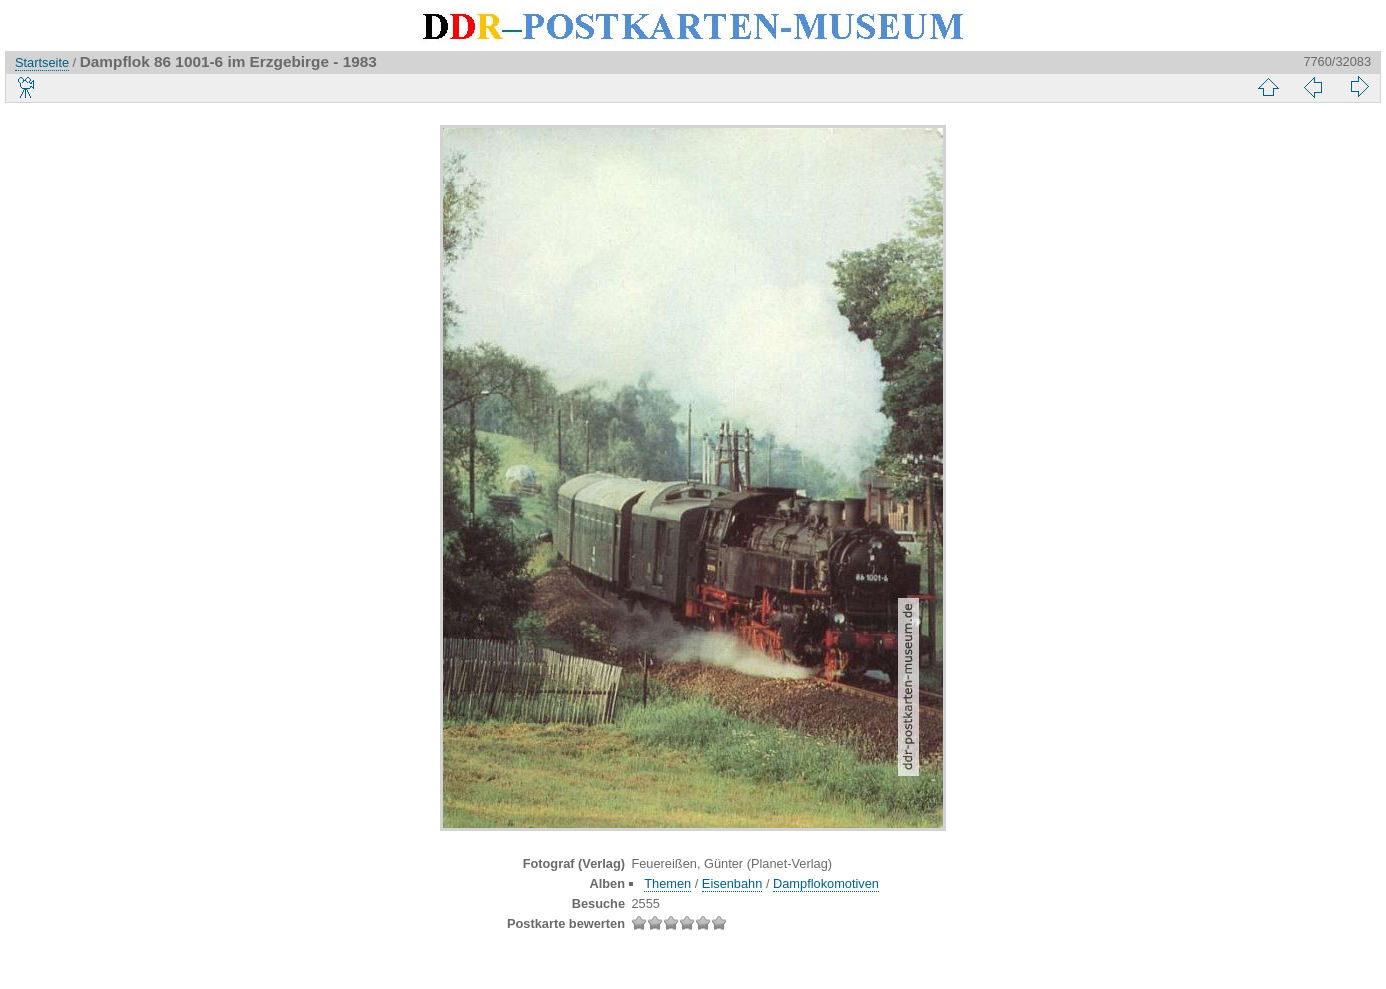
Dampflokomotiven (826, 883)
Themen (667, 883)
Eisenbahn (732, 883)
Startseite (42, 62)
